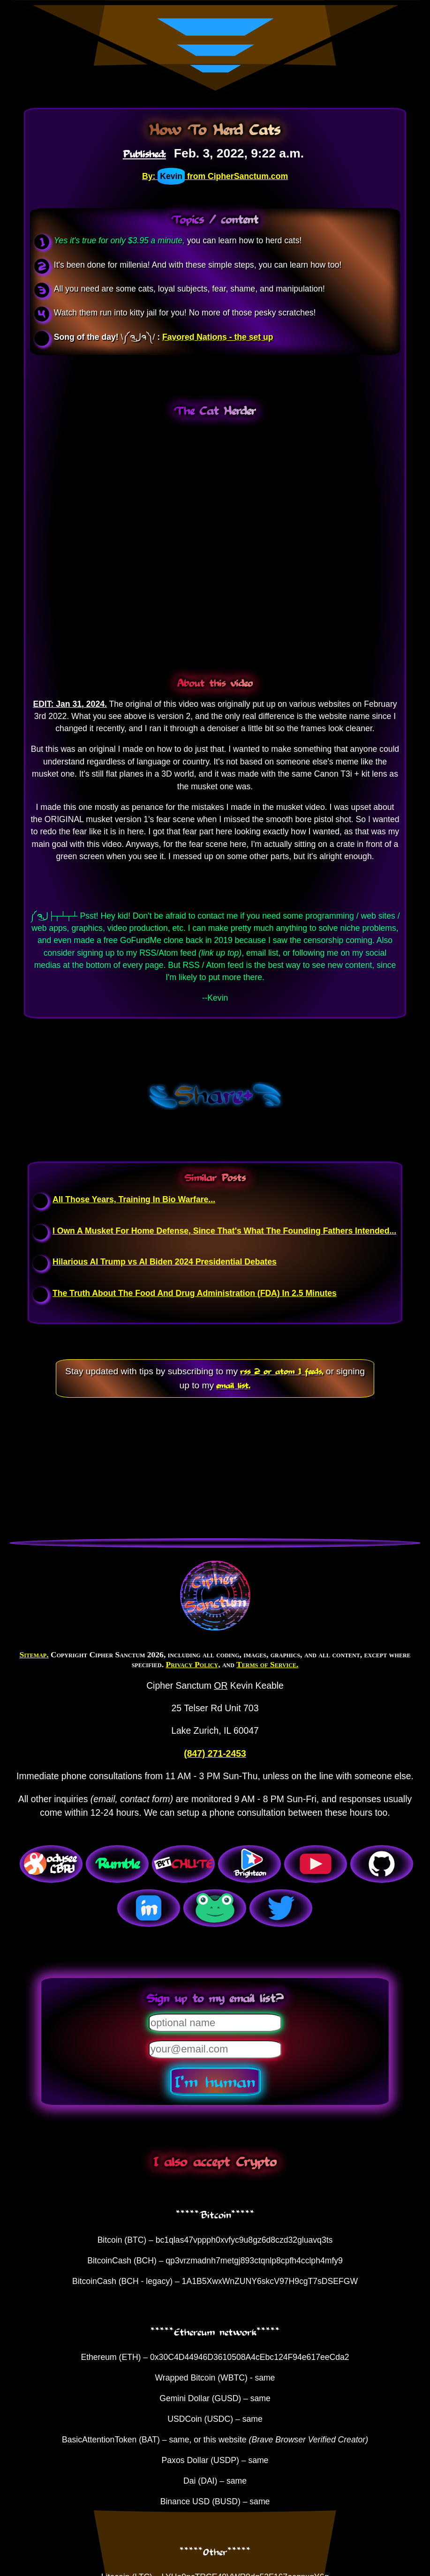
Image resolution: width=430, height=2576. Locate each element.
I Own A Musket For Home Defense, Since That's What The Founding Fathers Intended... (224, 1231)
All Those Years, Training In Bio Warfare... (134, 1199)
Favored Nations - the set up (217, 337)
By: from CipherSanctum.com (215, 176)
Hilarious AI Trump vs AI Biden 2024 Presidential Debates (165, 1261)
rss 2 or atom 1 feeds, (281, 1371)
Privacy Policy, (193, 1664)
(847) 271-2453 (215, 1753)
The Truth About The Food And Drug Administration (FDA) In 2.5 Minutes (195, 1293)
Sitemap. (33, 1654)
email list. (233, 1385)
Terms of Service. (267, 1664)
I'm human (215, 2081)
